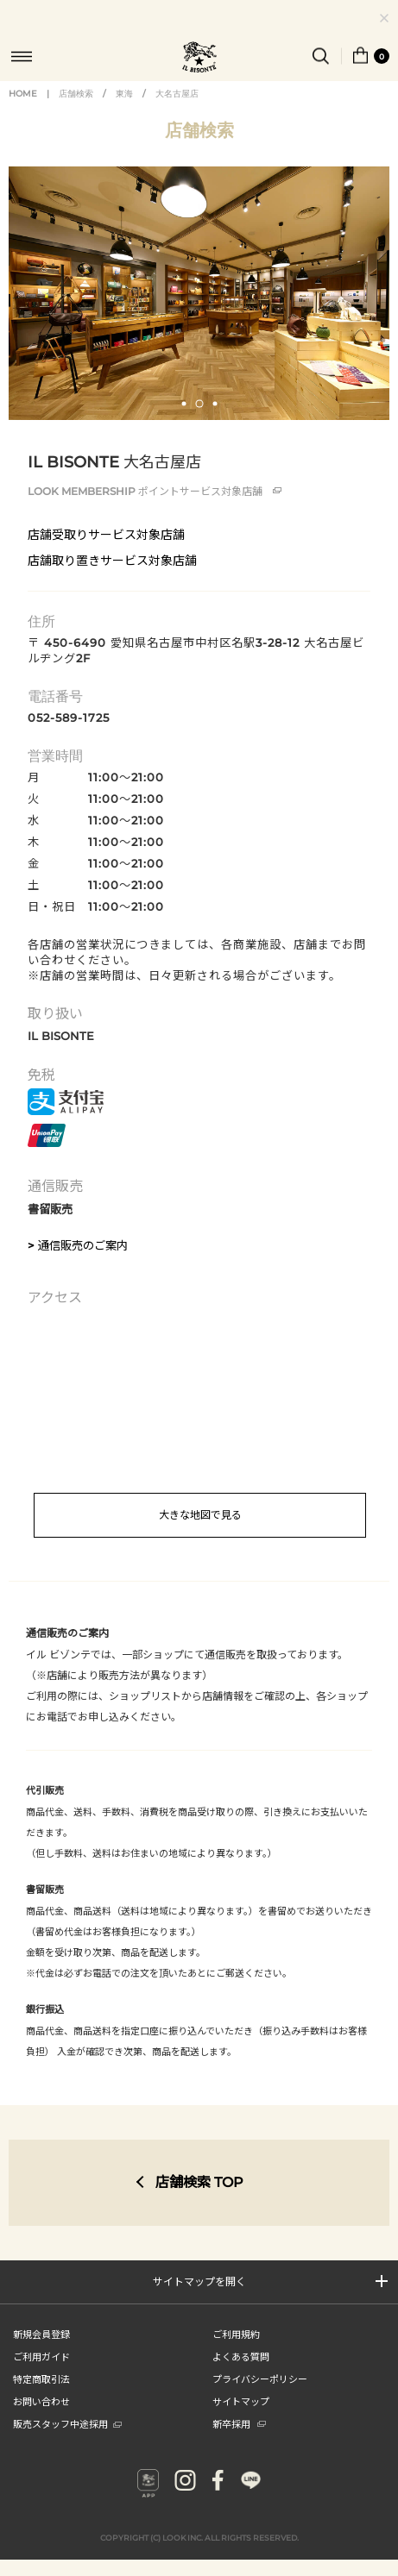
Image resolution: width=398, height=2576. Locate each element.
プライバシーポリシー (259, 2378)
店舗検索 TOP (199, 2182)
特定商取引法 (41, 2378)
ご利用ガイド (41, 2356)
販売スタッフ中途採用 (67, 2423)
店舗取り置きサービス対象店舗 (112, 560)
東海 (124, 93)
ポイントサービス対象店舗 (154, 491)
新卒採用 (239, 2423)
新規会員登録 (41, 2334)
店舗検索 (76, 93)
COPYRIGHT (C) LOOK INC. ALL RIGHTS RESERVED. (199, 2537)
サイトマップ (240, 2401)
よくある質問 (240, 2356)
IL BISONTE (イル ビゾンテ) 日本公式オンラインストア (199, 58)
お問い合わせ (41, 2401)
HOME (23, 93)
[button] (184, 403)
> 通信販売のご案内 (78, 1245)
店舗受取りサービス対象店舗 (106, 534)
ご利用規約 (236, 2334)
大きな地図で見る (200, 1514)
